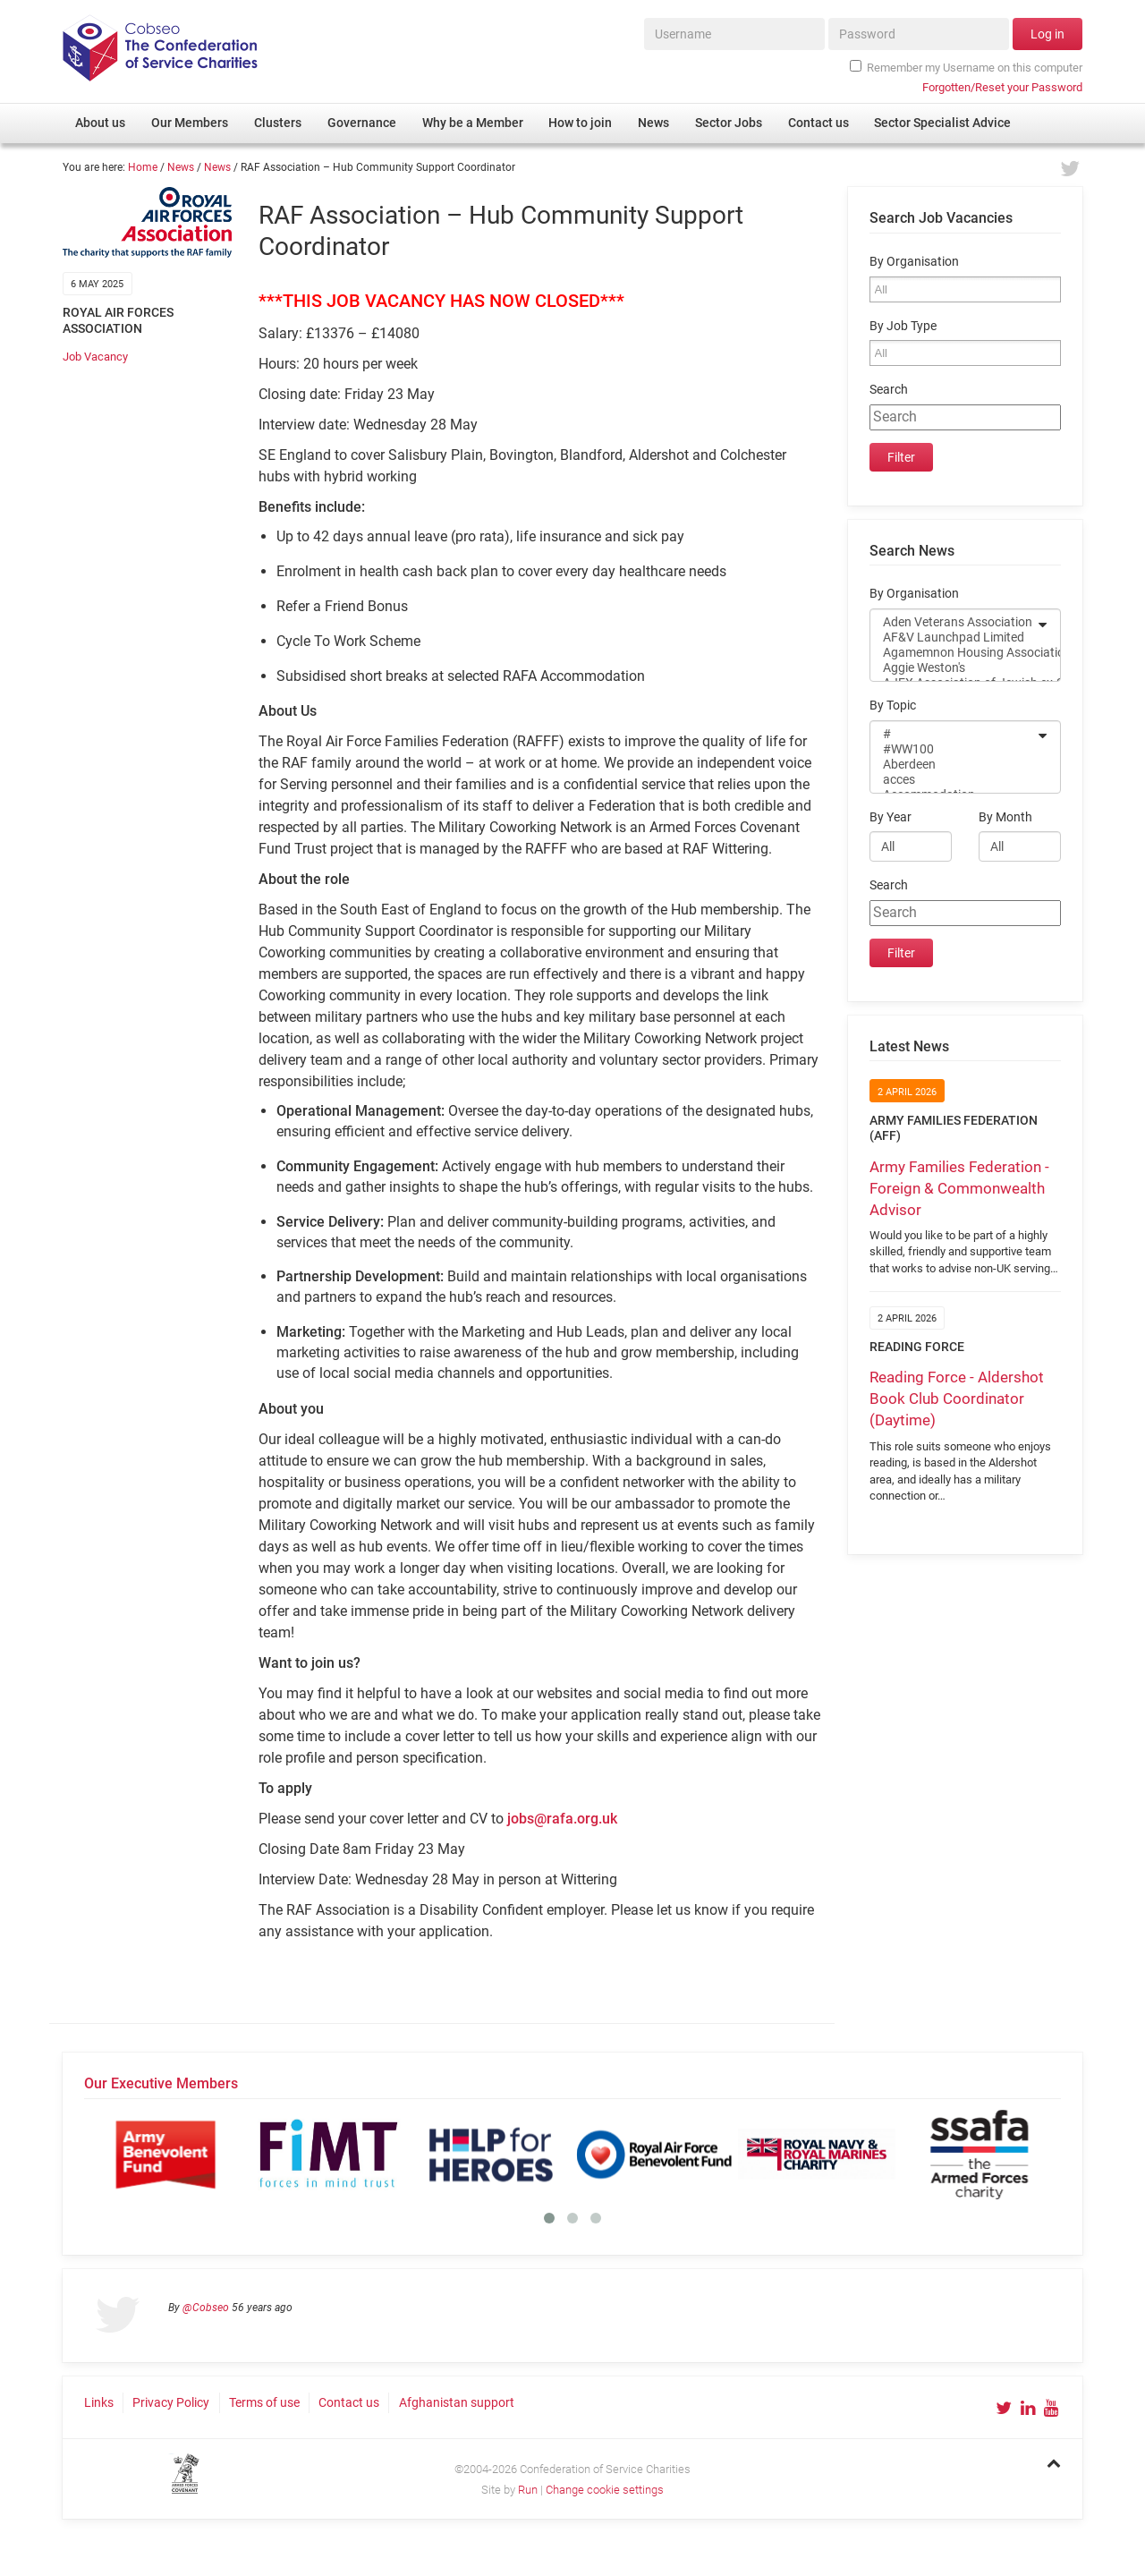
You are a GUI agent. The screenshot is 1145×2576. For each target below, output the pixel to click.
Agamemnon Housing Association (953, 652)
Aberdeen (953, 764)
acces (953, 779)
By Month (1005, 817)
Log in (1047, 34)
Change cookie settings (605, 2489)
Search (888, 389)
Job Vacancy (95, 356)
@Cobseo (205, 2307)
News (180, 167)
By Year (890, 817)
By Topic (892, 705)
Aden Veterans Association (953, 622)
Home (142, 167)
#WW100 (953, 749)
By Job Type (903, 326)
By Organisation (914, 261)
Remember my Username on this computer (966, 67)
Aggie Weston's (953, 668)
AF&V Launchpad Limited (953, 637)
